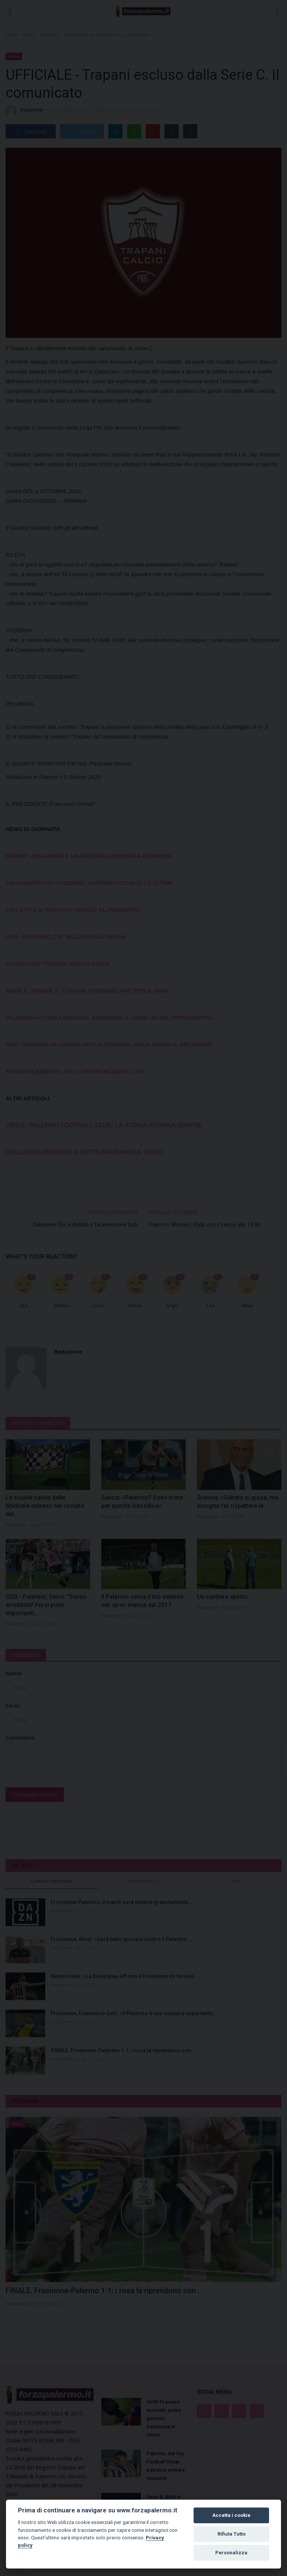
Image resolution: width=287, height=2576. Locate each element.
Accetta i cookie (231, 2515)
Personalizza (231, 2552)
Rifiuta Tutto (231, 2534)
